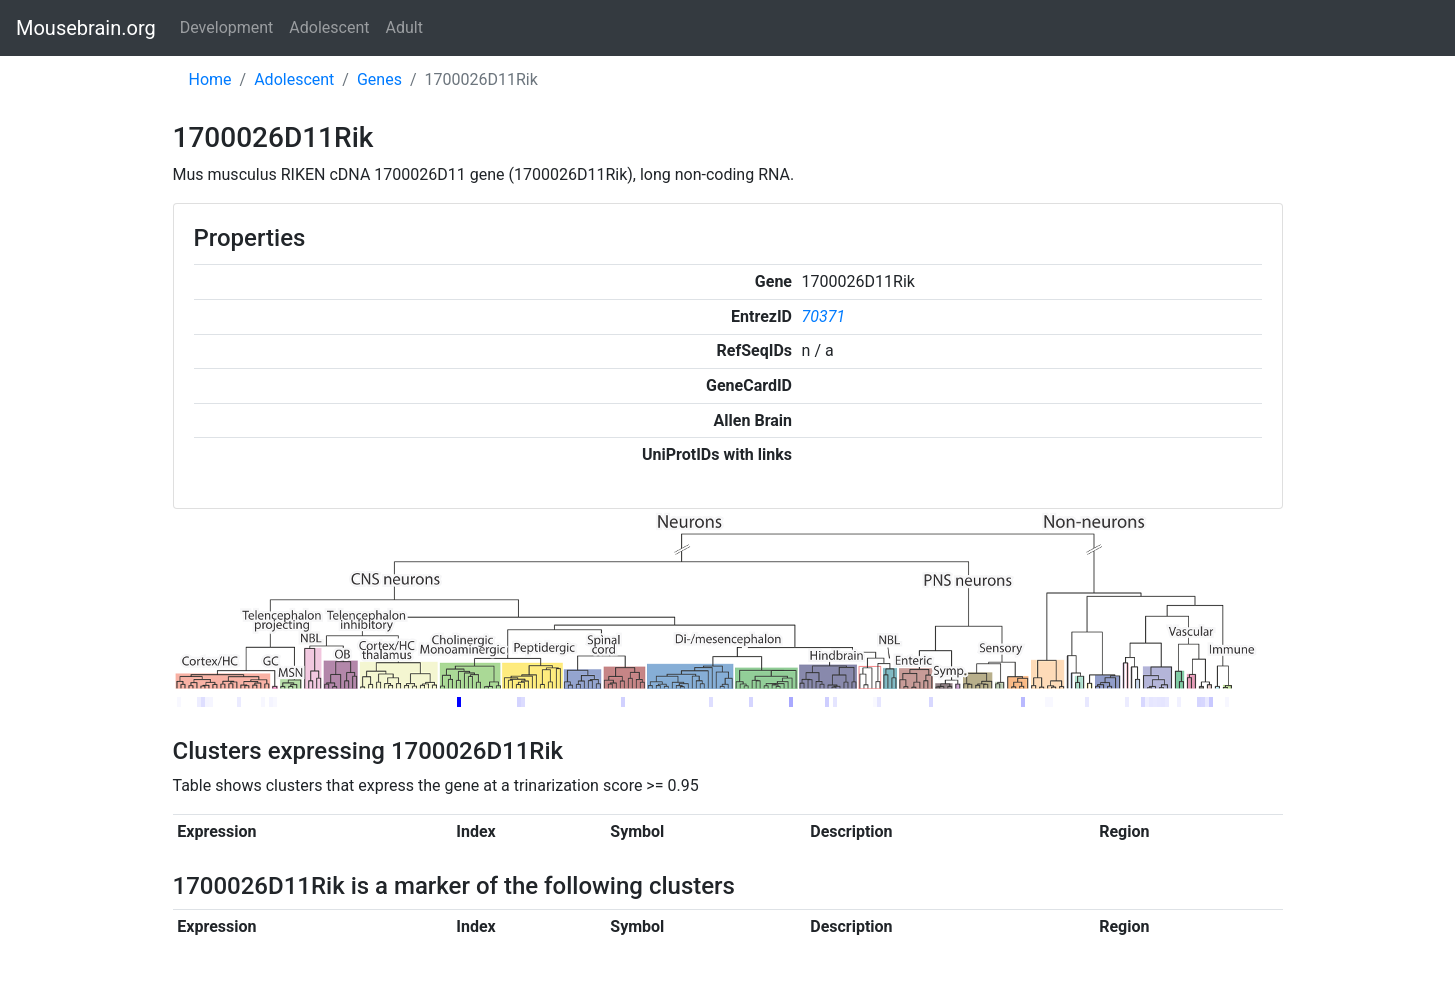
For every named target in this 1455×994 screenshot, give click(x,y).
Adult (404, 27)
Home (210, 79)
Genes (379, 79)
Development (227, 27)
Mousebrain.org (86, 28)
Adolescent (329, 27)
